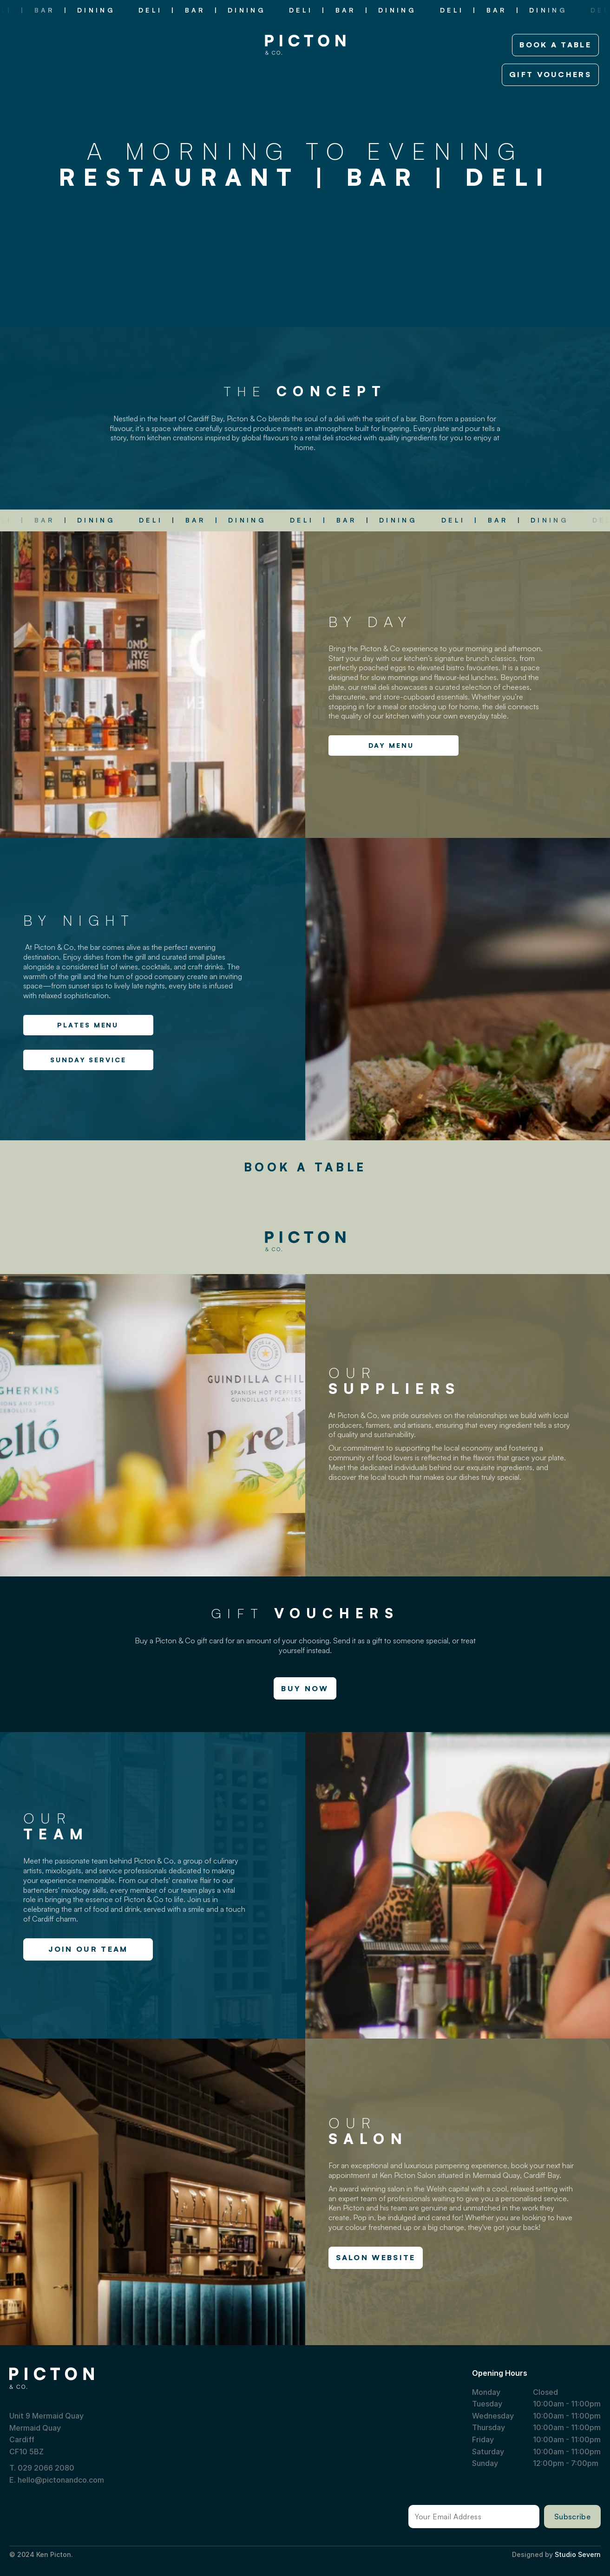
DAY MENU (391, 745)
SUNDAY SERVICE (88, 1060)
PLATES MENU (87, 1025)
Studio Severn (578, 2554)
